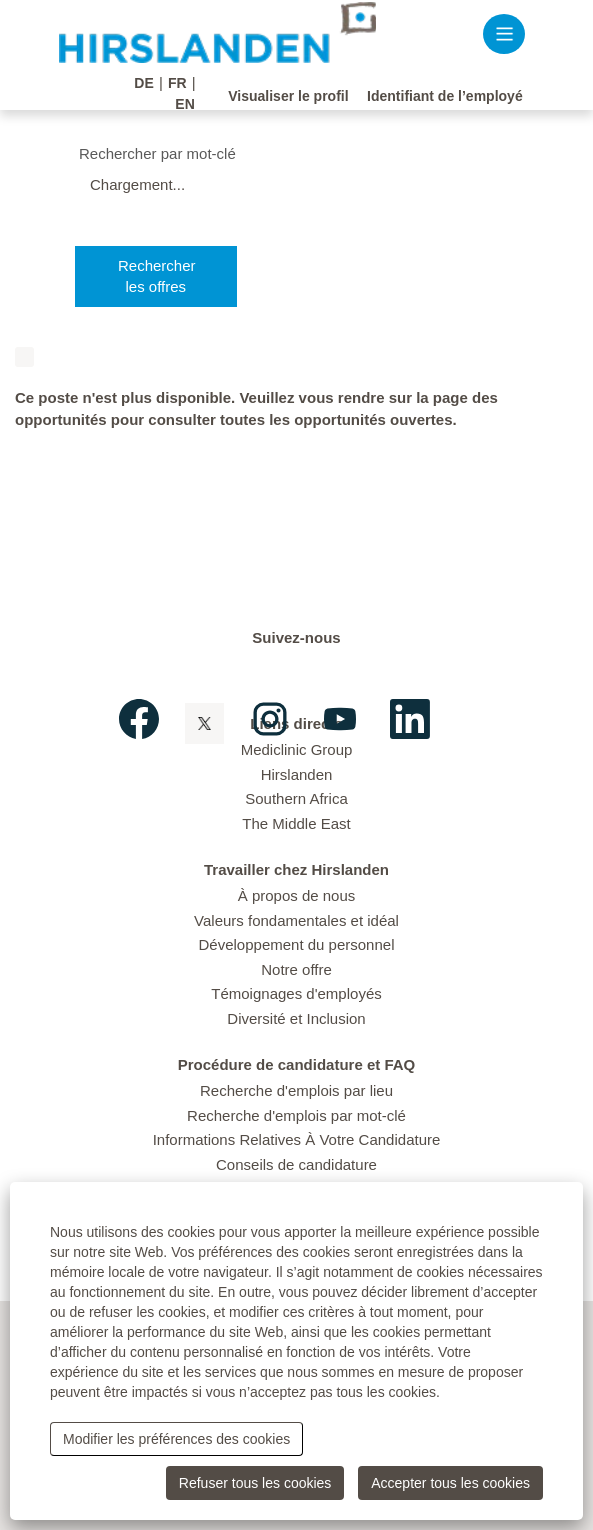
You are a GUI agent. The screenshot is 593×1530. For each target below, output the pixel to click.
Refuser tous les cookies (255, 1483)
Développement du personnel (297, 943)
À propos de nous (297, 894)
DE (143, 83)
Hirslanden (297, 772)
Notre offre (296, 967)
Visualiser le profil (288, 96)
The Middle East (296, 821)
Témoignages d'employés (296, 992)
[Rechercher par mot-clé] (318, 153)
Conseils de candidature (296, 1162)
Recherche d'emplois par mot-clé (296, 1113)
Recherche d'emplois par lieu (296, 1089)
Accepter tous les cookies (450, 1483)
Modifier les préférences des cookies (176, 1439)
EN (184, 104)
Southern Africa (296, 797)
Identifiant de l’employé (445, 96)
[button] (504, 33)
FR (177, 83)
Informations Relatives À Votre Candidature (297, 1138)
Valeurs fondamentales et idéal (296, 918)
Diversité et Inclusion (296, 1016)
